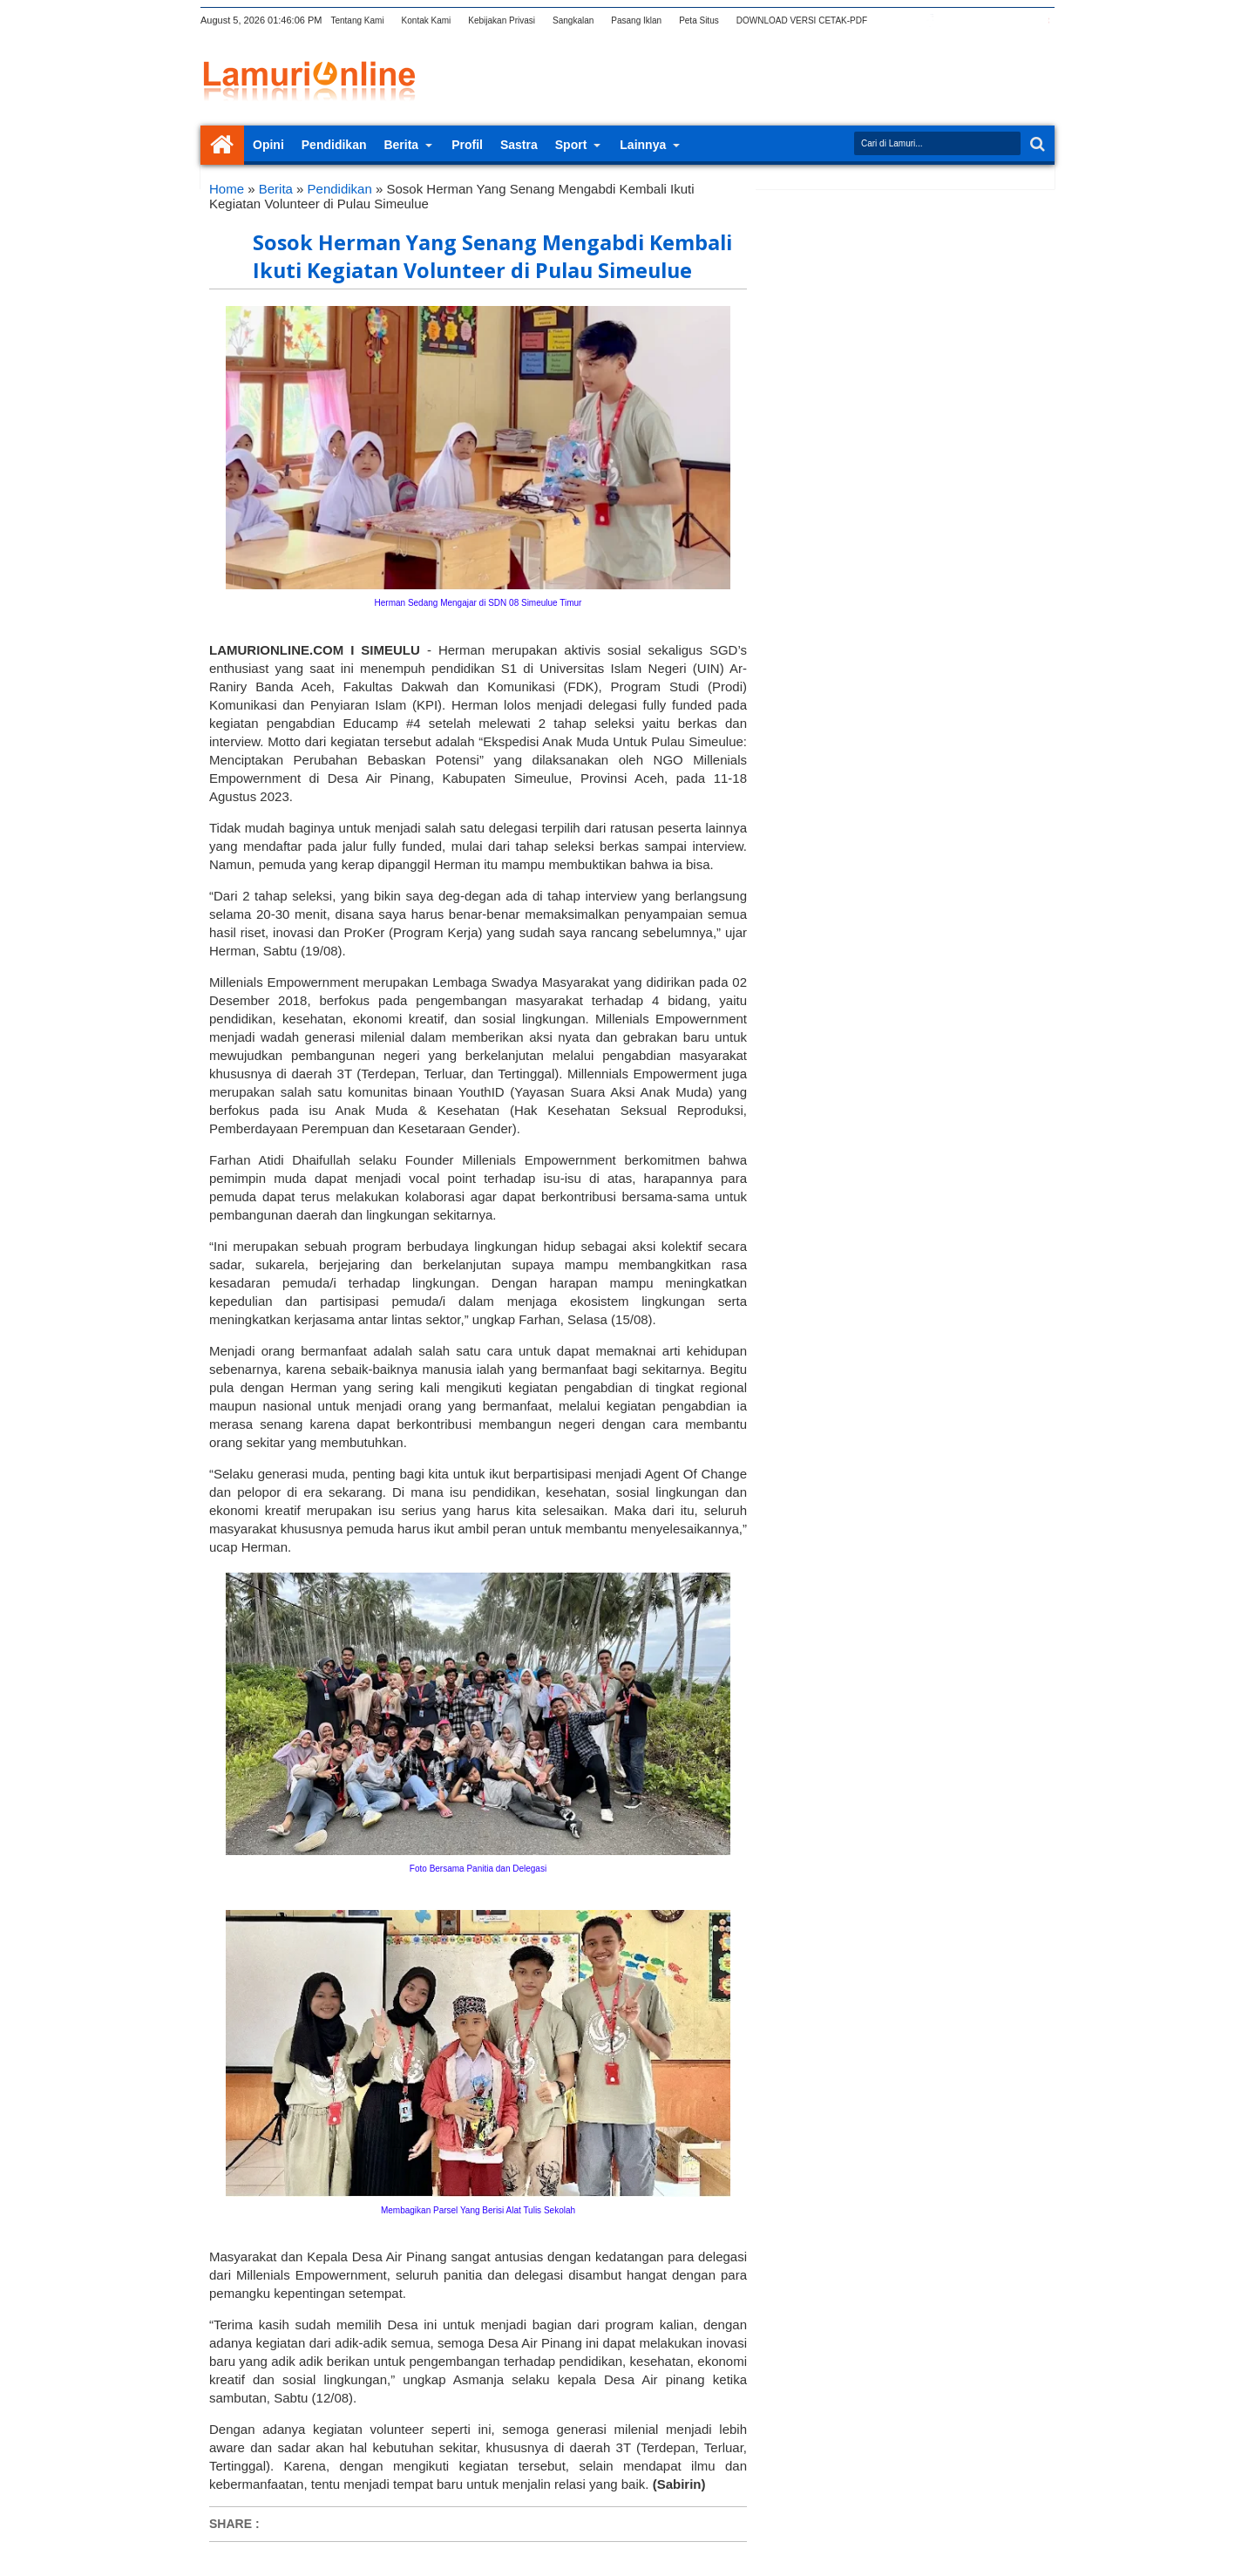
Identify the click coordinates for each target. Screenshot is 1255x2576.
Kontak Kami (426, 20)
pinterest (1043, 20)
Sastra (519, 145)
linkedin (998, 20)
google (952, 20)
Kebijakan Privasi (501, 20)
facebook (930, 20)
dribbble (1020, 20)
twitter (907, 20)
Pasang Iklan (636, 20)
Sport (571, 145)
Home (222, 145)
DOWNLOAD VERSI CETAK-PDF (801, 20)
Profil (467, 145)
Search (1036, 144)
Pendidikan (334, 145)
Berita (400, 145)
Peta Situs (699, 20)
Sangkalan (573, 20)
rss (975, 20)
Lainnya (643, 145)
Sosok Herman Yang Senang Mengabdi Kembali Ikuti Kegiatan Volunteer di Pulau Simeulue (492, 256)
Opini (268, 145)
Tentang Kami (356, 20)
